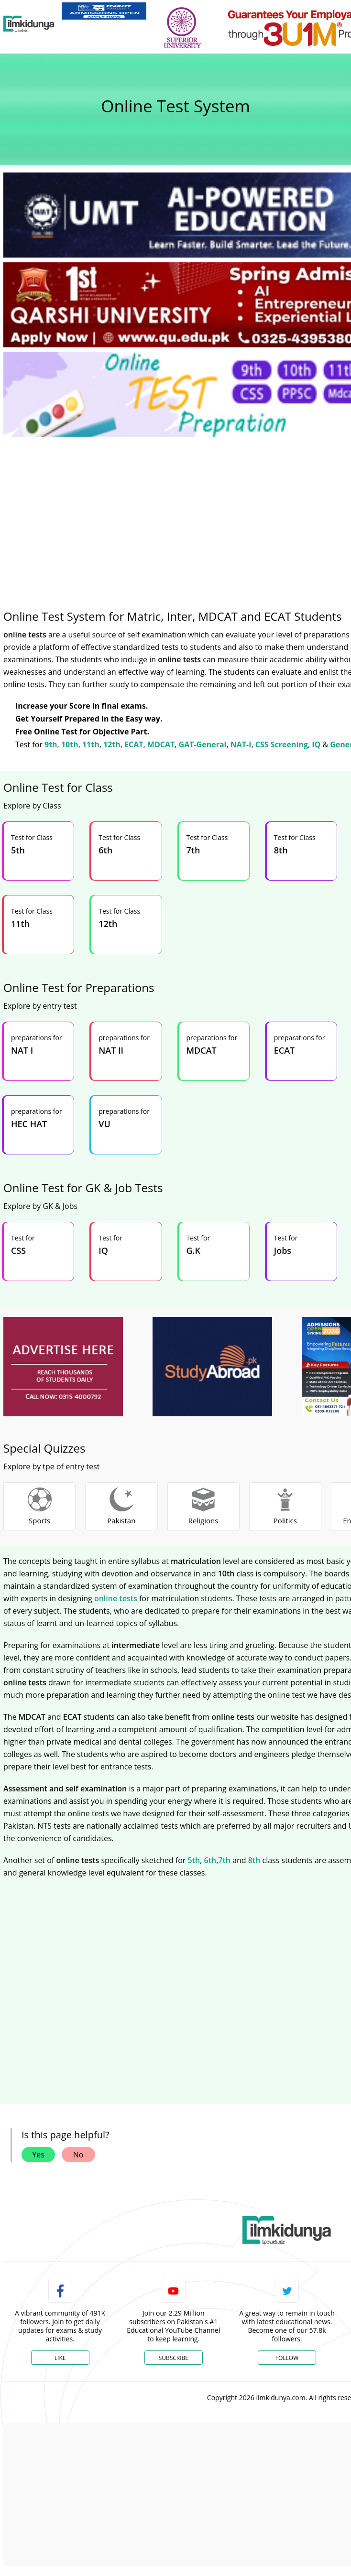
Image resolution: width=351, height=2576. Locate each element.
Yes (38, 2154)
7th (224, 1860)
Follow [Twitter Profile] (286, 2358)
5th (194, 1860)
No (78, 2154)
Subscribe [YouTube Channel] (173, 2358)
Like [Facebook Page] (60, 2358)
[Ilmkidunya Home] (29, 23)
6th (210, 1860)
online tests (115, 1598)
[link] (104, 11)
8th (254, 1860)
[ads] (63, 1367)
